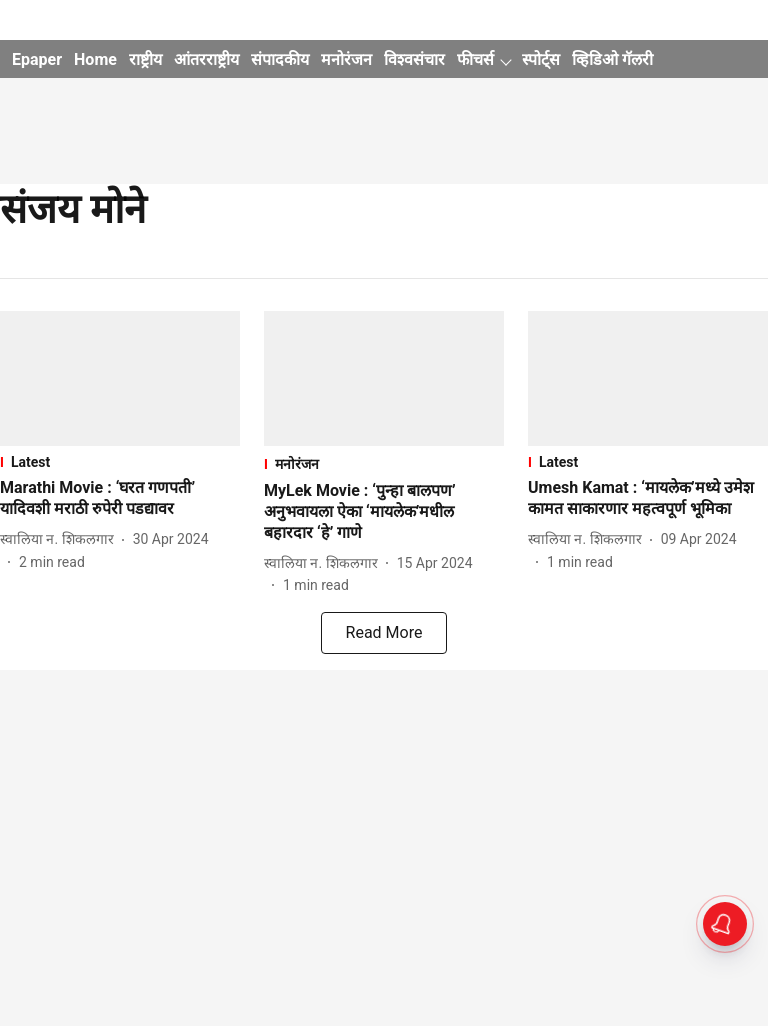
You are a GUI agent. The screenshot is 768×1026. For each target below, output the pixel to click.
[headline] (120, 499)
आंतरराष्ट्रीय (206, 59)
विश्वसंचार (414, 59)
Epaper (37, 59)
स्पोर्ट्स (541, 59)
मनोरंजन (346, 59)
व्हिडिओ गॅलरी (612, 59)
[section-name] (120, 462)
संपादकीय (280, 59)
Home (95, 59)
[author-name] (61, 539)
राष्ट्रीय (145, 59)
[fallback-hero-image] (120, 378)
